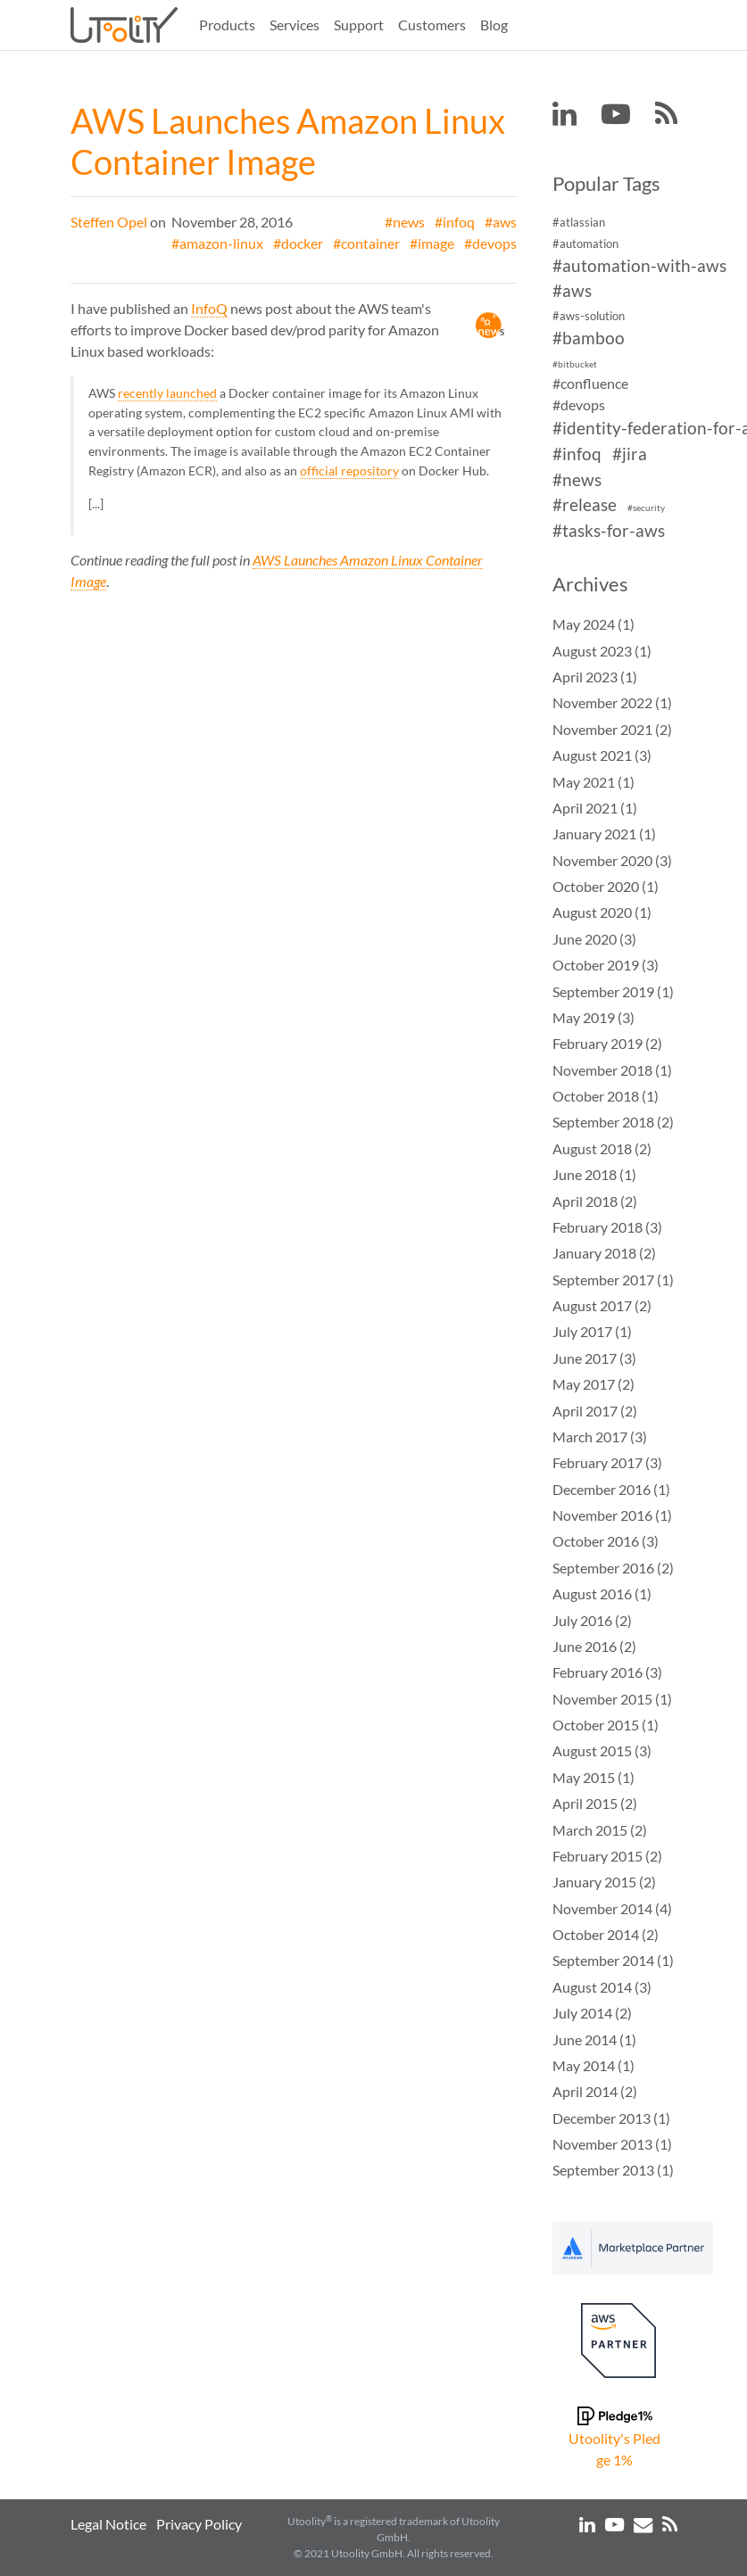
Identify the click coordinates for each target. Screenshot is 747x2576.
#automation (585, 243)
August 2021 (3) (602, 755)
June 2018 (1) (594, 1174)
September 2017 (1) (613, 1279)
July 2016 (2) (592, 1620)
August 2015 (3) (602, 1750)
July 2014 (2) (592, 2012)
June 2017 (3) (594, 1358)
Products (227, 24)
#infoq (455, 221)
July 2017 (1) (592, 1331)
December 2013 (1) (611, 2118)
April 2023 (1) (594, 676)
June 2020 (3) (594, 938)
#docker (298, 243)
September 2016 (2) (613, 1567)
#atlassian (578, 222)
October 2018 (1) (605, 1095)
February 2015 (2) (607, 1855)
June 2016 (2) (594, 1646)
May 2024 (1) (593, 623)
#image (432, 243)
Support (359, 24)
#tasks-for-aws (608, 530)
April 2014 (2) (594, 2091)
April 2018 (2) (594, 1201)
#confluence (590, 383)
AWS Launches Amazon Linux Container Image (288, 141)
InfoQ (209, 308)
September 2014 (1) (613, 1960)
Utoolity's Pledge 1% (614, 2449)
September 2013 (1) (613, 2169)
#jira (629, 453)
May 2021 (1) (593, 781)
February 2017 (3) (607, 1462)
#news (405, 221)
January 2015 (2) (604, 1881)
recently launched (167, 392)
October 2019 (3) (605, 964)
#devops (490, 243)
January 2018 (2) (604, 1252)
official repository (349, 470)
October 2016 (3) (605, 1540)
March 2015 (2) (599, 1829)
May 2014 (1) (593, 2065)
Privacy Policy (199, 2523)
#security (646, 509)
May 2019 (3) (593, 1017)
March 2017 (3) (599, 1436)
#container (366, 243)
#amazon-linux (217, 243)
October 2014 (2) (605, 1934)
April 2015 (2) (594, 1803)
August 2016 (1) (602, 1593)
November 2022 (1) (612, 702)
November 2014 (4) (612, 1908)
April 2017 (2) (594, 1410)
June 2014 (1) (594, 2039)
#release (584, 505)
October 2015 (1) (605, 1724)
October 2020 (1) (605, 886)
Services (295, 24)
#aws (501, 221)
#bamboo (588, 337)
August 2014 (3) (602, 1986)
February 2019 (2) (607, 1043)
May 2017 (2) (593, 1383)
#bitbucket (574, 364)
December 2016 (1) (611, 1489)
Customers (432, 24)
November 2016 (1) (612, 1515)
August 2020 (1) (602, 912)
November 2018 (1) (612, 1069)
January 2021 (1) (604, 833)
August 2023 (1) (602, 650)
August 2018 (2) (602, 1148)
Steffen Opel (109, 221)
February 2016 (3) (607, 1672)
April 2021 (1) (594, 807)
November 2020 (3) (612, 860)
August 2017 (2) (602, 1305)
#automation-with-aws (639, 265)
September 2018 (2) (613, 1121)
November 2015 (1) (612, 1698)
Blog (494, 24)
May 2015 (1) (593, 1777)
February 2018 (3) (607, 1226)
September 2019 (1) (613, 991)
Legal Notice (108, 2523)
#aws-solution (588, 316)
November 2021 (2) (612, 729)
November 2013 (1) (612, 2143)
